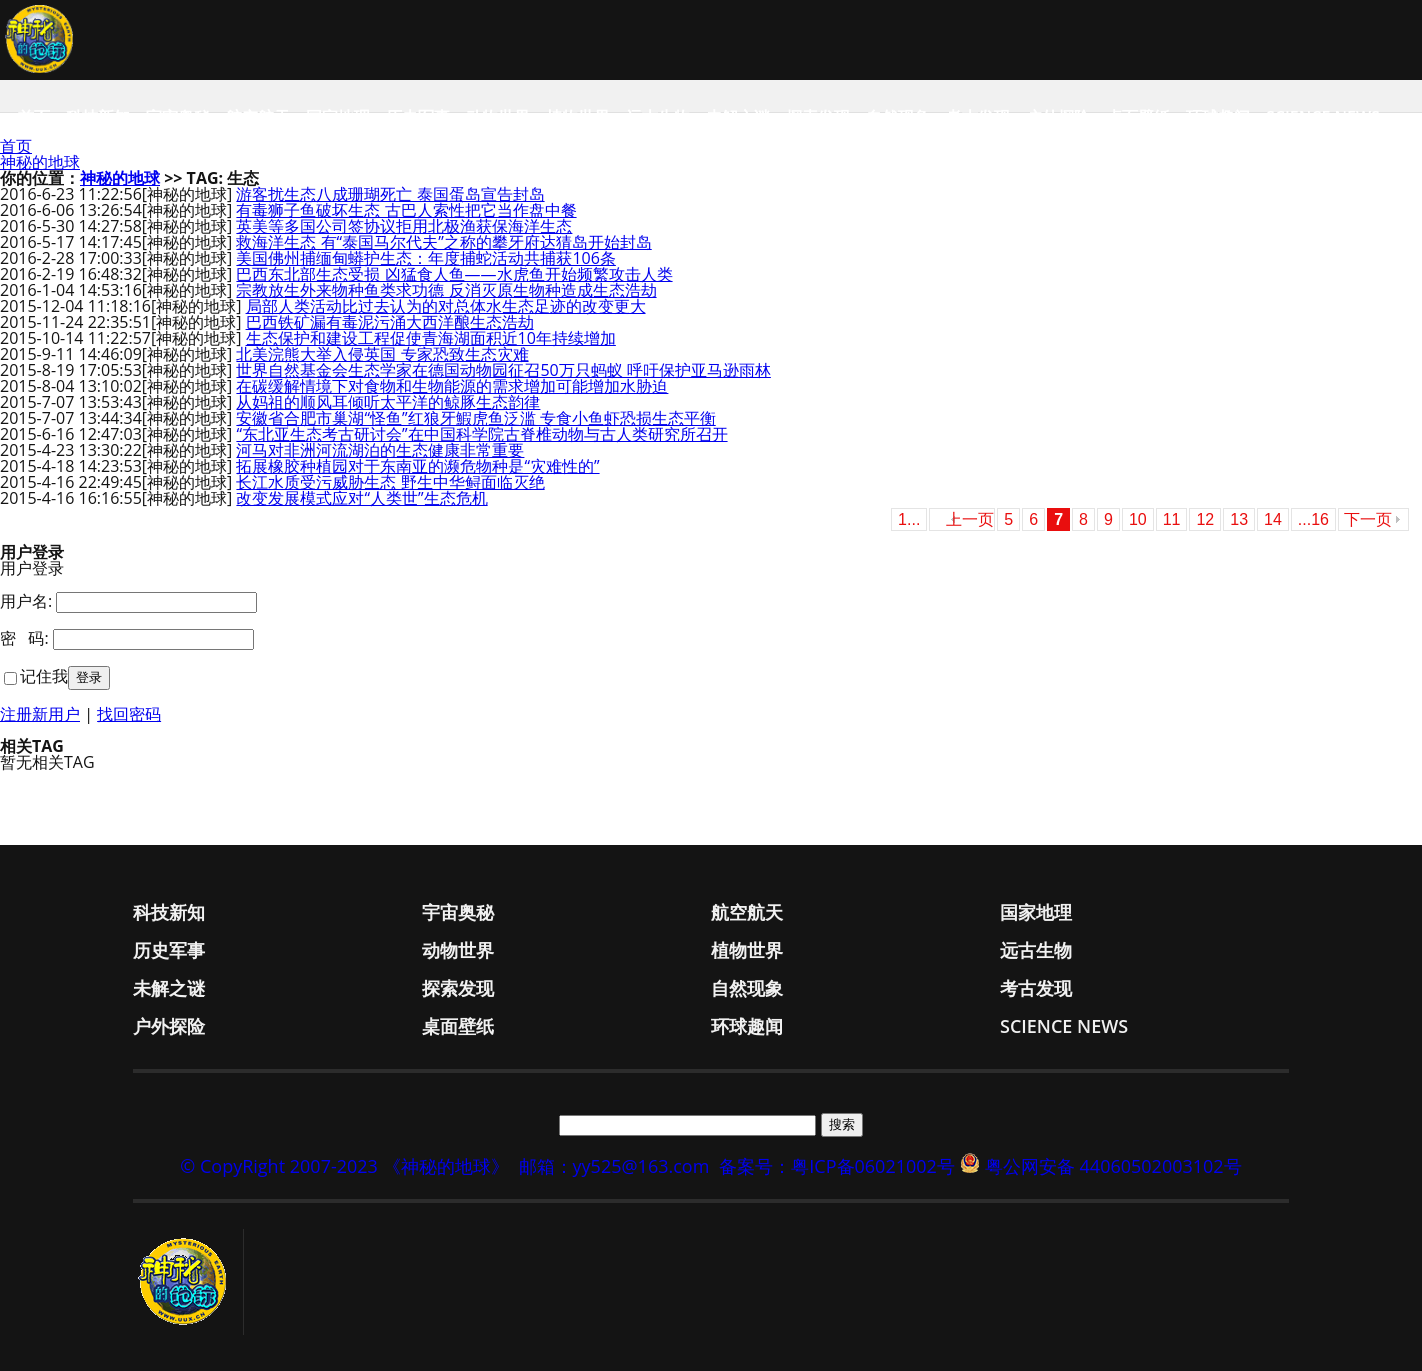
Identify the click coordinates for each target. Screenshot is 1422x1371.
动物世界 (498, 117)
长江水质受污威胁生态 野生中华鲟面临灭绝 (390, 482)
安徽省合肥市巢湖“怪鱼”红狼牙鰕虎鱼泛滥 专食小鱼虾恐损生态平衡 (475, 418)
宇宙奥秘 (178, 117)
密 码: (24, 638)
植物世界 (578, 117)
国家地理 (338, 117)
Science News (1323, 117)
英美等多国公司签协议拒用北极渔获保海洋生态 (404, 226)
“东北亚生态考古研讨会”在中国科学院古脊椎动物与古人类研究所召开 (481, 434)
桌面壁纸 (1138, 117)
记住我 (44, 676)
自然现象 (898, 117)
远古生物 (658, 117)
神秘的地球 (40, 162)
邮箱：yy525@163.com (614, 1166)
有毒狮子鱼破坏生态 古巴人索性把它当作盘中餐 (406, 210)
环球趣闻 (1218, 117)
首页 (34, 117)
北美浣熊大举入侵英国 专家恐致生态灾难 (382, 354)
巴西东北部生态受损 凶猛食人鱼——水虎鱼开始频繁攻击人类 (454, 274)
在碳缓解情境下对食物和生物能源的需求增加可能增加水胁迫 (452, 386)
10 (1138, 519)
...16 (1313, 519)
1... (909, 519)
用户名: (26, 601)
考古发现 (978, 117)
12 (1205, 519)
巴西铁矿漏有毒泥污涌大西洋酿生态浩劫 (390, 322)
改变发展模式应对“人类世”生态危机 (361, 498)
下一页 (1368, 519)
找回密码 (129, 714)
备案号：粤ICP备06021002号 (837, 1166)
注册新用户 (40, 714)
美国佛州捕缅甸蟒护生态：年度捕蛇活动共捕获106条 (425, 258)
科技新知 (98, 117)
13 (1239, 519)
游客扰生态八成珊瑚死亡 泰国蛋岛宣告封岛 (390, 194)
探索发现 (818, 117)
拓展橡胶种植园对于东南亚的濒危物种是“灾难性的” (417, 466)
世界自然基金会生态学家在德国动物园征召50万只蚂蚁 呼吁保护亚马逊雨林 (503, 370)
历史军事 (418, 117)
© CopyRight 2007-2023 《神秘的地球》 (344, 1166)
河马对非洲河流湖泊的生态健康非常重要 (380, 450)
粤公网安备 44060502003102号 (1113, 1166)
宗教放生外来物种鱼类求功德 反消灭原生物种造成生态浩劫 (446, 290)
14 (1273, 519)
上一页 (970, 519)
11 (1172, 519)
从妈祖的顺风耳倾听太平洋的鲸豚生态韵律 (388, 402)
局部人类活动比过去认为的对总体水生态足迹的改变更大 (446, 306)
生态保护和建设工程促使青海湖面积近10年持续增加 (431, 338)
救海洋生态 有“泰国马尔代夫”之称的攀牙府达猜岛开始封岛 (443, 242)
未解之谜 (738, 117)
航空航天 (258, 117)
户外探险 (1058, 117)
